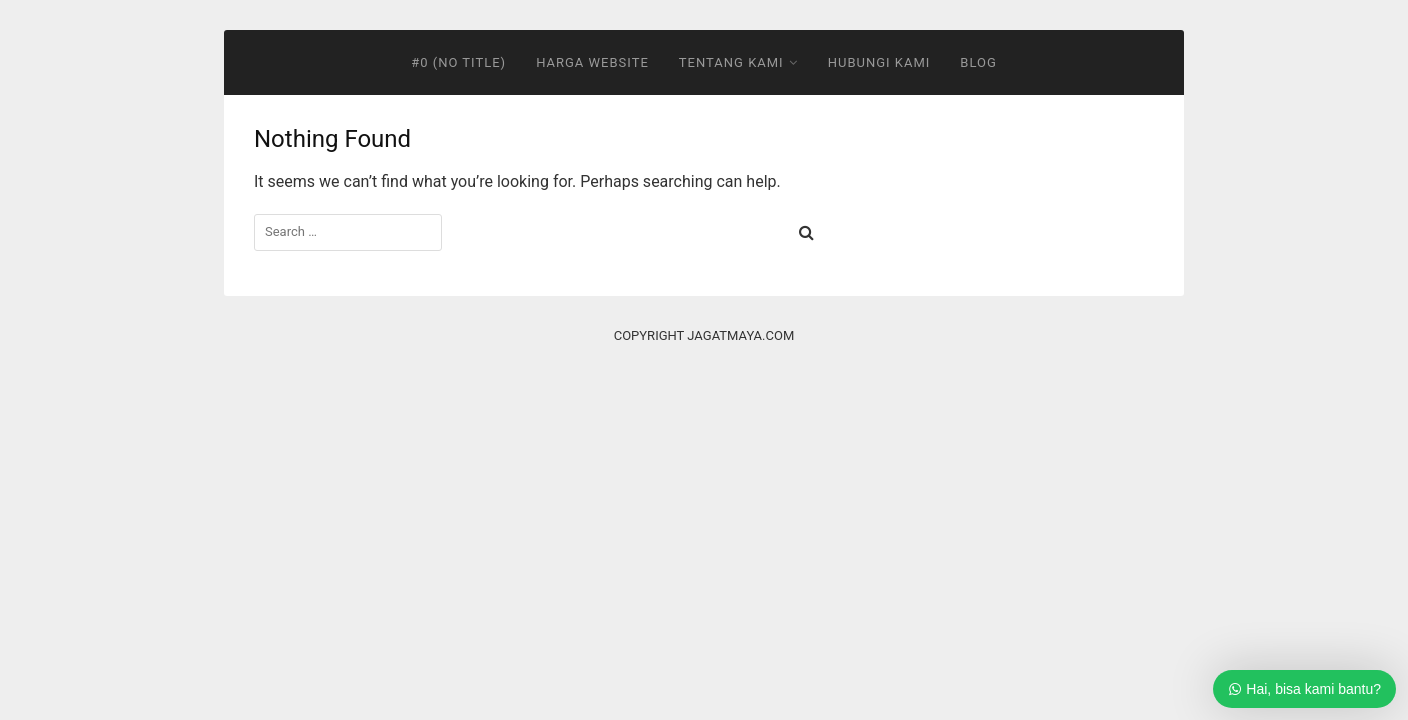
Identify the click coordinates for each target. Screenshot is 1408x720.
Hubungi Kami (879, 62)
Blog (978, 62)
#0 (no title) (458, 62)
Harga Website (592, 62)
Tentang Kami (731, 62)
